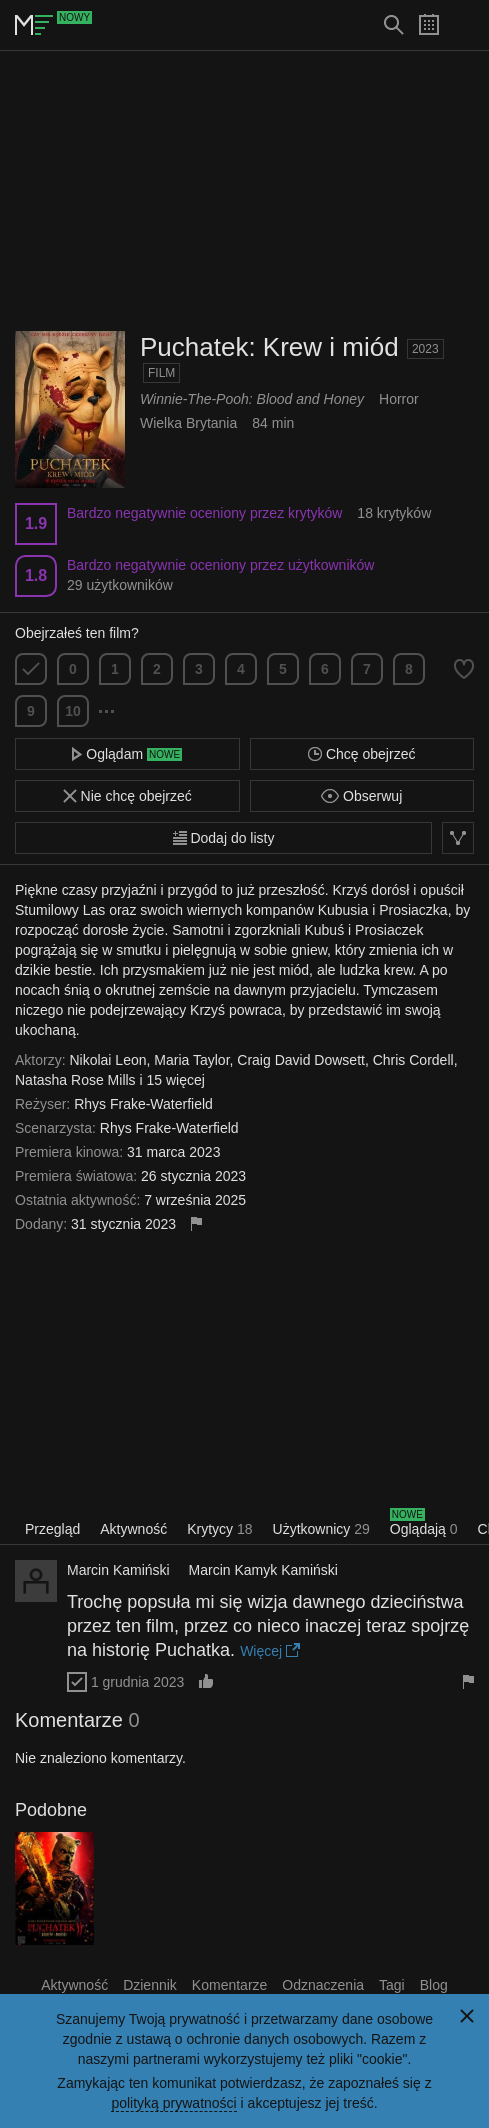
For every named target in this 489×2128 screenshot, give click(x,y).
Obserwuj (361, 796)
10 (73, 711)
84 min (273, 423)
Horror (399, 399)
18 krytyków (394, 513)
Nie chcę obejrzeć (127, 796)
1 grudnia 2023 (137, 1682)
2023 (425, 349)
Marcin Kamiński (118, 1570)
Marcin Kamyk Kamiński (263, 1570)
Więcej (270, 1651)
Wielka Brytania (188, 423)
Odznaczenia (323, 1985)
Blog (434, 1985)
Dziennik (150, 1985)
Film (161, 373)
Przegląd (52, 1529)
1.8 (36, 575)
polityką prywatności (173, 2103)
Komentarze (229, 1985)
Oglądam (127, 754)
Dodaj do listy (224, 838)
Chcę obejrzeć (361, 754)
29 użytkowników (120, 585)
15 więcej (176, 1080)
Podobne (51, 1810)
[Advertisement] (245, 191)
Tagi (392, 1985)
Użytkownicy (321, 1529)
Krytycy (219, 1529)
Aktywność (133, 1529)
